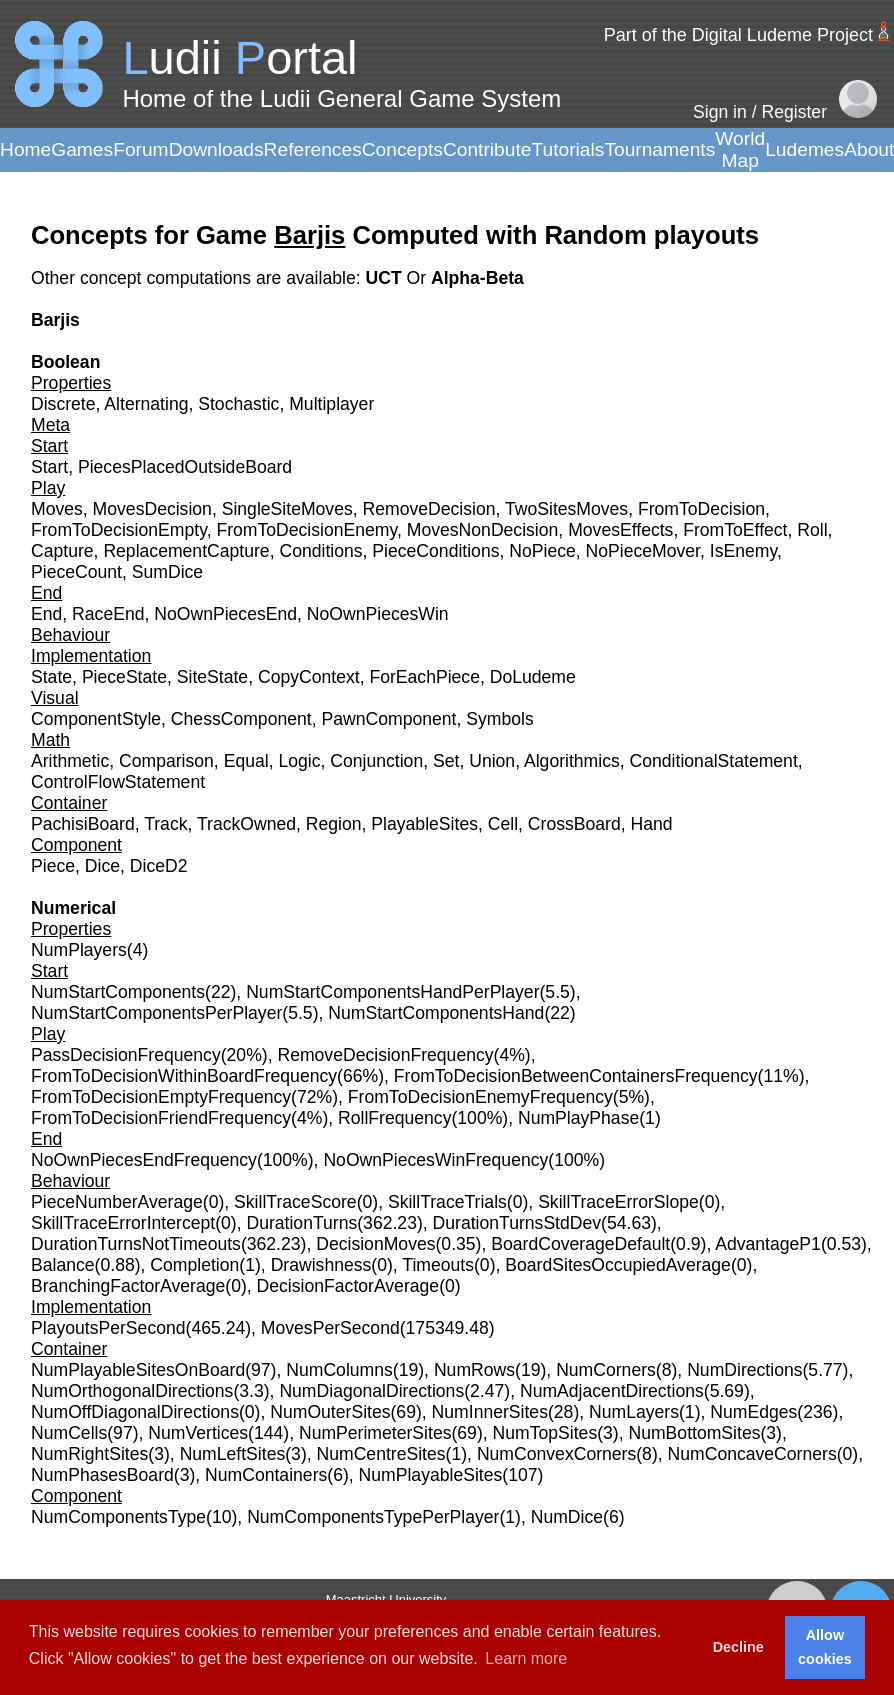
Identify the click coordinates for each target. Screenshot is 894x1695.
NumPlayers (79, 950)
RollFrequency (394, 1118)
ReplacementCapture (186, 551)
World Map (740, 149)
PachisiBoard (83, 824)
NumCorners (606, 1370)
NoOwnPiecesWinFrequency (435, 1160)
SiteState (212, 677)
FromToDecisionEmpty (119, 530)
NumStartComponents (118, 992)
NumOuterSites (330, 1412)
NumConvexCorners (556, 1454)
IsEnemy (743, 551)
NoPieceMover (643, 551)
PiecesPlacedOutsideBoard (185, 467)
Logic (299, 761)
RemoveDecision (429, 509)
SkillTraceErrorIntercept (123, 1223)
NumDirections (744, 1370)
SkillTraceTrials (447, 1202)
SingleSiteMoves (287, 509)
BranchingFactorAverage (128, 1286)
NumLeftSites (233, 1454)
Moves (57, 509)
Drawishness (321, 1265)
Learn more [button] (526, 1658)
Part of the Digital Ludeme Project (738, 35)
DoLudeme (533, 677)
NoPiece (542, 551)
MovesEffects (620, 530)
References (313, 149)
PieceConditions (435, 551)
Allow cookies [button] (825, 1647)
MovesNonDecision (483, 530)
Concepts (402, 149)
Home (25, 149)
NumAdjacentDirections (612, 1391)
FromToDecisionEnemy (306, 530)
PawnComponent (388, 719)
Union (492, 761)
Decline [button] (738, 1647)
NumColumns (339, 1370)
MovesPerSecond (330, 1328)
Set (446, 761)
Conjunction (376, 761)
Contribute (487, 149)
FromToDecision (701, 509)
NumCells (69, 1433)
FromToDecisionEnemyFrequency (480, 1097)
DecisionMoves (375, 1244)
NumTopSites (545, 1433)
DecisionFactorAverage (348, 1286)
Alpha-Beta (477, 278)
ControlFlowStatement (118, 782)
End (46, 614)
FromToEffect (735, 530)
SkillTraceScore (295, 1202)
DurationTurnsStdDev (517, 1223)
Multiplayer (331, 404)
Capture (62, 551)
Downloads (216, 149)
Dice (102, 866)
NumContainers (266, 1475)
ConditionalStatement (714, 761)
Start (49, 467)
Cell (503, 824)
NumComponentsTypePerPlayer (373, 1517)
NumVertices (198, 1433)
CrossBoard (574, 824)
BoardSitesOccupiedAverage (618, 1265)
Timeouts (438, 1265)
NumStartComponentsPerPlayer (156, 1013)
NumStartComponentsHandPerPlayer (392, 992)
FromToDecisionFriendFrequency (161, 1118)
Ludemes (804, 149)
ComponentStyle (96, 719)
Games (82, 149)
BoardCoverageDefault (580, 1244)
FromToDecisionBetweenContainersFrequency (576, 1076)
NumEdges (753, 1412)
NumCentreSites (381, 1454)
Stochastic (238, 404)
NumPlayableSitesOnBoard (138, 1370)
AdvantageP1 (768, 1244)
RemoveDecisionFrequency (385, 1055)
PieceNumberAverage (117, 1202)
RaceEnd (108, 614)
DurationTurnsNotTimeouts (136, 1244)
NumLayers (634, 1412)
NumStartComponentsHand (436, 1013)
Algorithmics (572, 761)
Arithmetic (70, 761)
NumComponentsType (118, 1517)
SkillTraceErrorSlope (618, 1202)
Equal (246, 761)
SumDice (167, 572)
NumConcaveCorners (752, 1454)
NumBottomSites (694, 1433)
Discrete (63, 404)
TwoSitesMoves (566, 509)
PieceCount (76, 572)
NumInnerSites (490, 1412)
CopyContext (309, 677)
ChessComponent (241, 719)
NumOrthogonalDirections (132, 1391)
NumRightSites (89, 1454)
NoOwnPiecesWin (378, 614)
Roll (812, 530)
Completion (194, 1265)
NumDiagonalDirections (371, 1391)
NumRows (474, 1370)
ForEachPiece (424, 677)
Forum (140, 149)
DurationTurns (301, 1223)
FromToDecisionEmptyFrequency (161, 1097)
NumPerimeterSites (375, 1433)
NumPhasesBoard (102, 1475)
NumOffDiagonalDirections (135, 1412)
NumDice (567, 1517)
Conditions (320, 551)
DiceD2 (159, 866)
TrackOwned (246, 824)
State (51, 677)
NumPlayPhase (578, 1118)
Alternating (146, 404)
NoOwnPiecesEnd (225, 614)
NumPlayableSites (431, 1475)
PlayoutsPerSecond (108, 1328)
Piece (53, 866)
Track (165, 824)
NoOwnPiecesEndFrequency (144, 1160)
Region (334, 824)
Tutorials (567, 149)
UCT (385, 278)
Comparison (166, 761)
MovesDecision (152, 509)
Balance (63, 1265)
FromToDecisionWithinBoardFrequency (184, 1076)
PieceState (124, 677)
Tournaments (659, 149)
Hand (652, 824)
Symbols (499, 719)
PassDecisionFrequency (126, 1055)
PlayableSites (424, 824)
